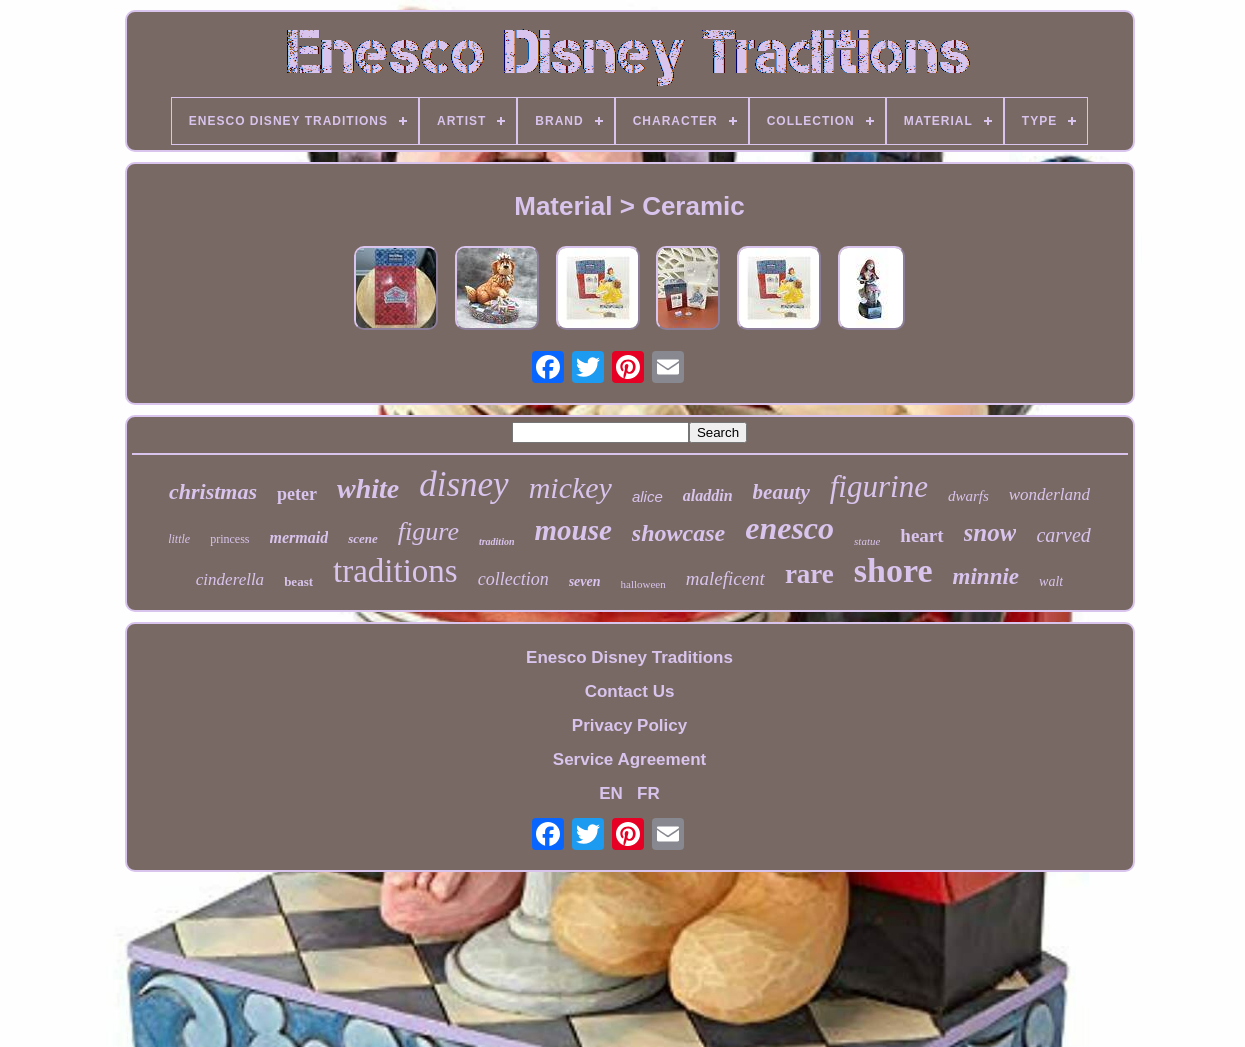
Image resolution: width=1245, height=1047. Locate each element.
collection (513, 579)
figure (428, 531)
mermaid (299, 537)
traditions (395, 571)
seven (585, 581)
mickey (570, 487)
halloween (643, 584)
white (368, 488)
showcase (678, 533)
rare (809, 574)
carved (1063, 535)
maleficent (725, 578)
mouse (573, 530)
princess (229, 539)
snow (990, 532)
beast (298, 581)
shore (893, 570)
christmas (213, 491)
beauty (781, 492)
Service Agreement (629, 759)
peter (297, 494)
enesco (789, 528)
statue (867, 541)
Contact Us (630, 691)
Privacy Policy (629, 725)
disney (463, 484)
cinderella (230, 579)
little (179, 539)
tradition (497, 541)
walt (1051, 581)
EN (611, 793)
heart (921, 535)
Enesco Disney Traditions (629, 657)
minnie (986, 576)
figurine (879, 486)
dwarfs (968, 496)
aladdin (708, 495)
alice (647, 496)
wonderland (1049, 494)
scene (363, 538)
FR (648, 793)
